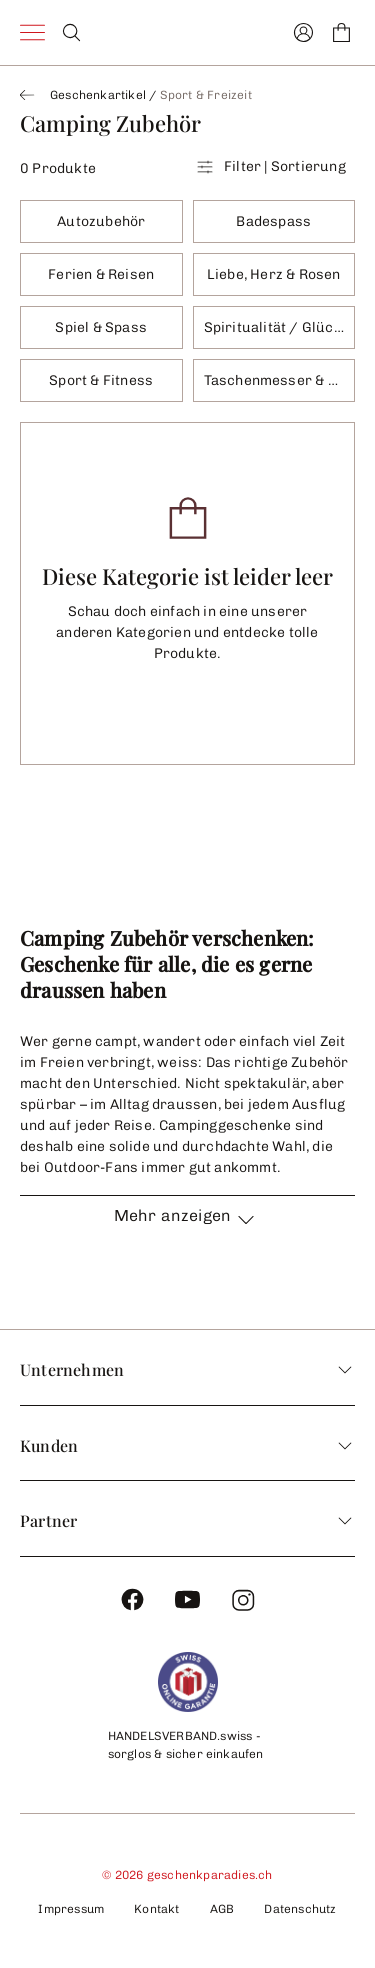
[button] (187, 1227)
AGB (222, 1909)
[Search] (71, 32)
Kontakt (156, 1909)
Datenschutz (300, 1909)
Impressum (71, 1909)
